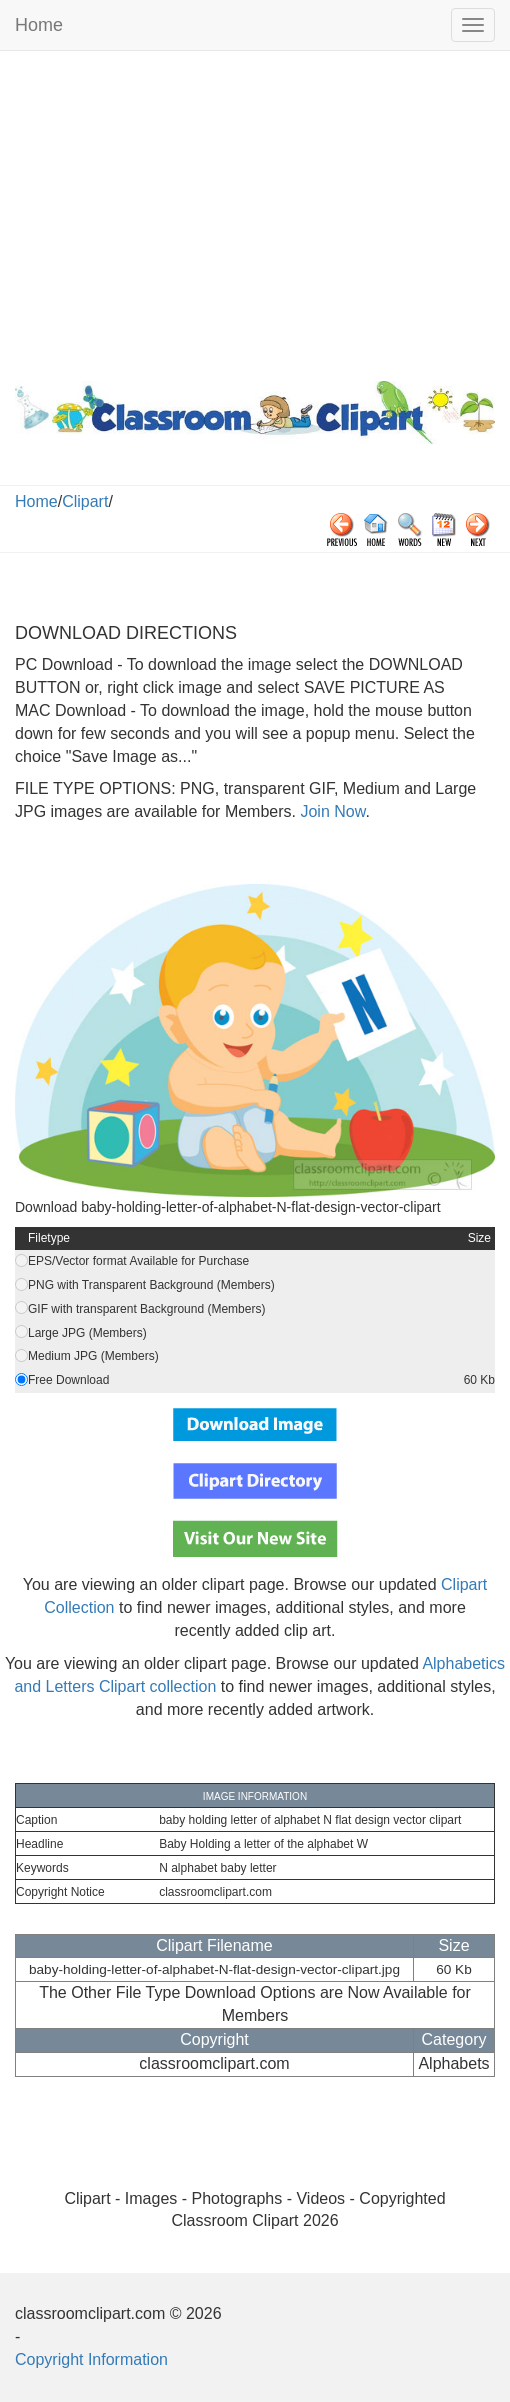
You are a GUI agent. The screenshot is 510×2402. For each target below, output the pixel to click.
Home (39, 25)
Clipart (85, 501)
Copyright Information (91, 2359)
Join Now (330, 811)
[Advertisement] (255, 211)
